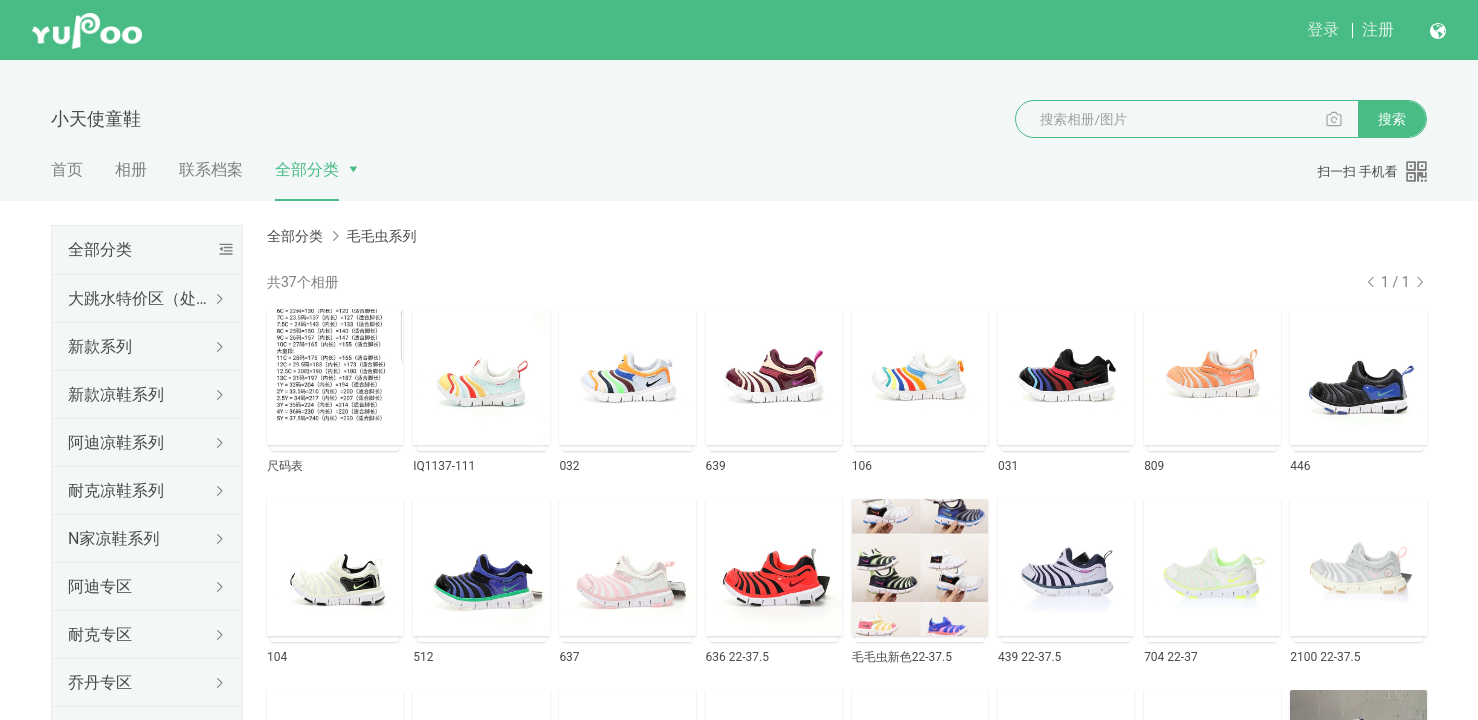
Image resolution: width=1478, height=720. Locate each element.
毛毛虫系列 (381, 236)
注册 (1378, 29)
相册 (131, 169)
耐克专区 (100, 634)
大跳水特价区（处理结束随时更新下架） (143, 298)
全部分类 (307, 169)
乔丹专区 (100, 682)
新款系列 (100, 346)
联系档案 (211, 169)
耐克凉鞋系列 (116, 490)
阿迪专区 (100, 586)
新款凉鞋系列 (116, 394)
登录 (1323, 29)
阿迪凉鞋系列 (116, 442)
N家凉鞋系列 (113, 538)
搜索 (1392, 119)
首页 (67, 169)
